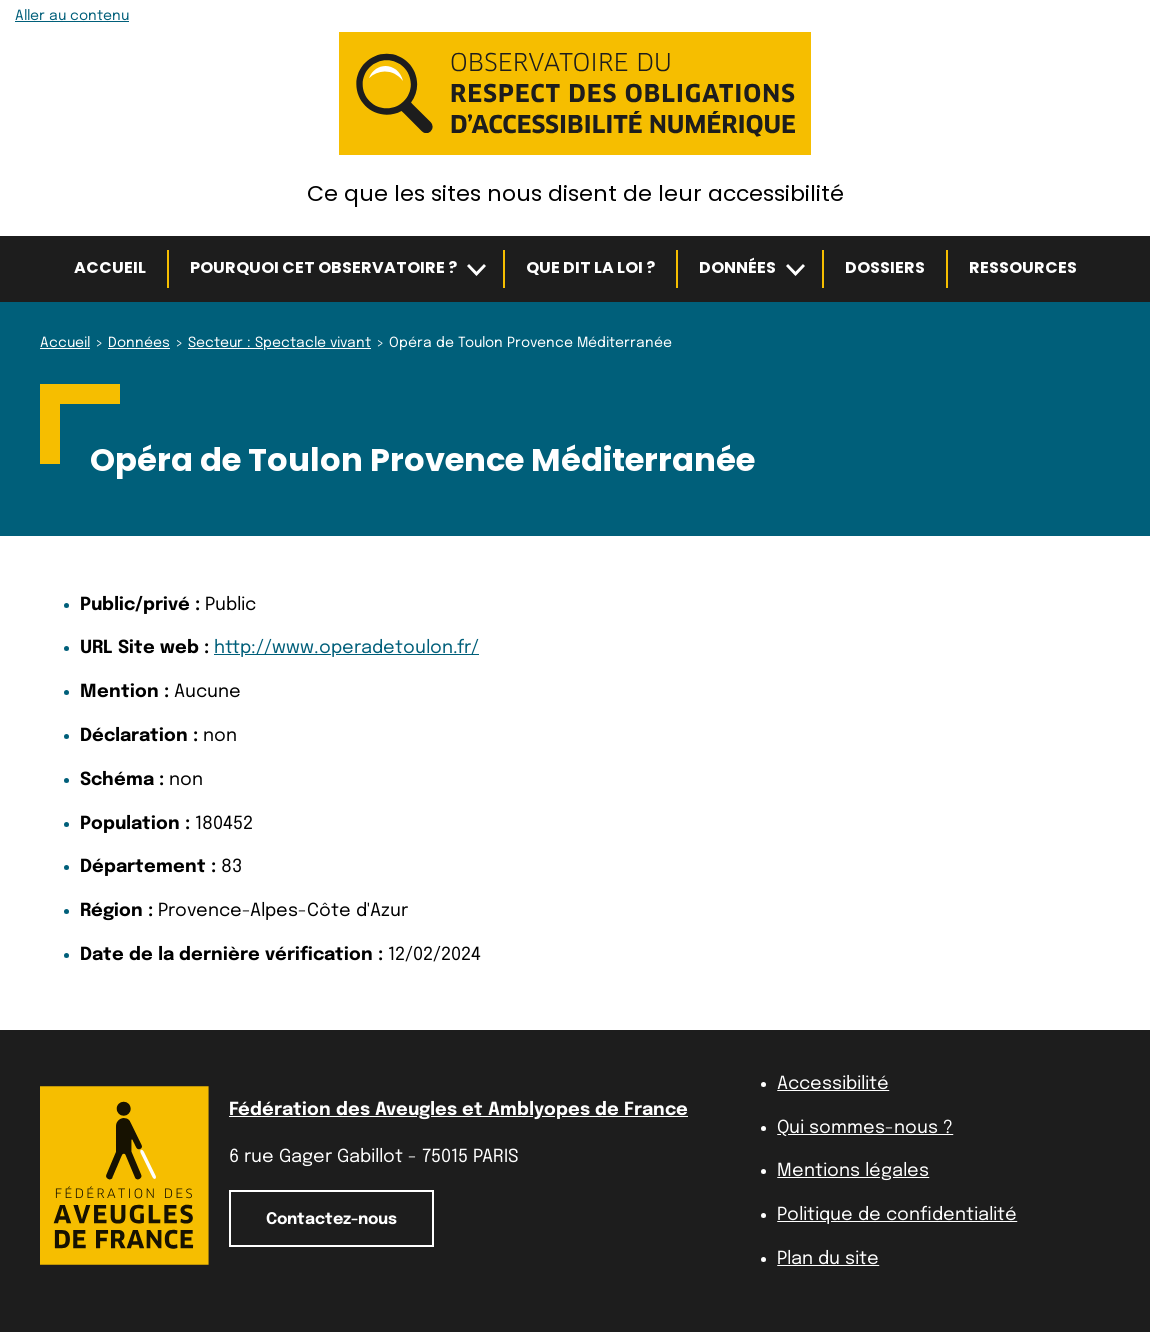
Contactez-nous (331, 1219)
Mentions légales (853, 1171)
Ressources (1023, 267)
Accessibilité (833, 1084)
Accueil (110, 267)
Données (737, 267)
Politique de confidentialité (897, 1215)
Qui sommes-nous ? (865, 1128)
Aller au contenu (72, 16)
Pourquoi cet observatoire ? (323, 267)
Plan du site (828, 1259)
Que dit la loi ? (590, 267)
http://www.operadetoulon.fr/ (346, 648)
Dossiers (885, 267)
